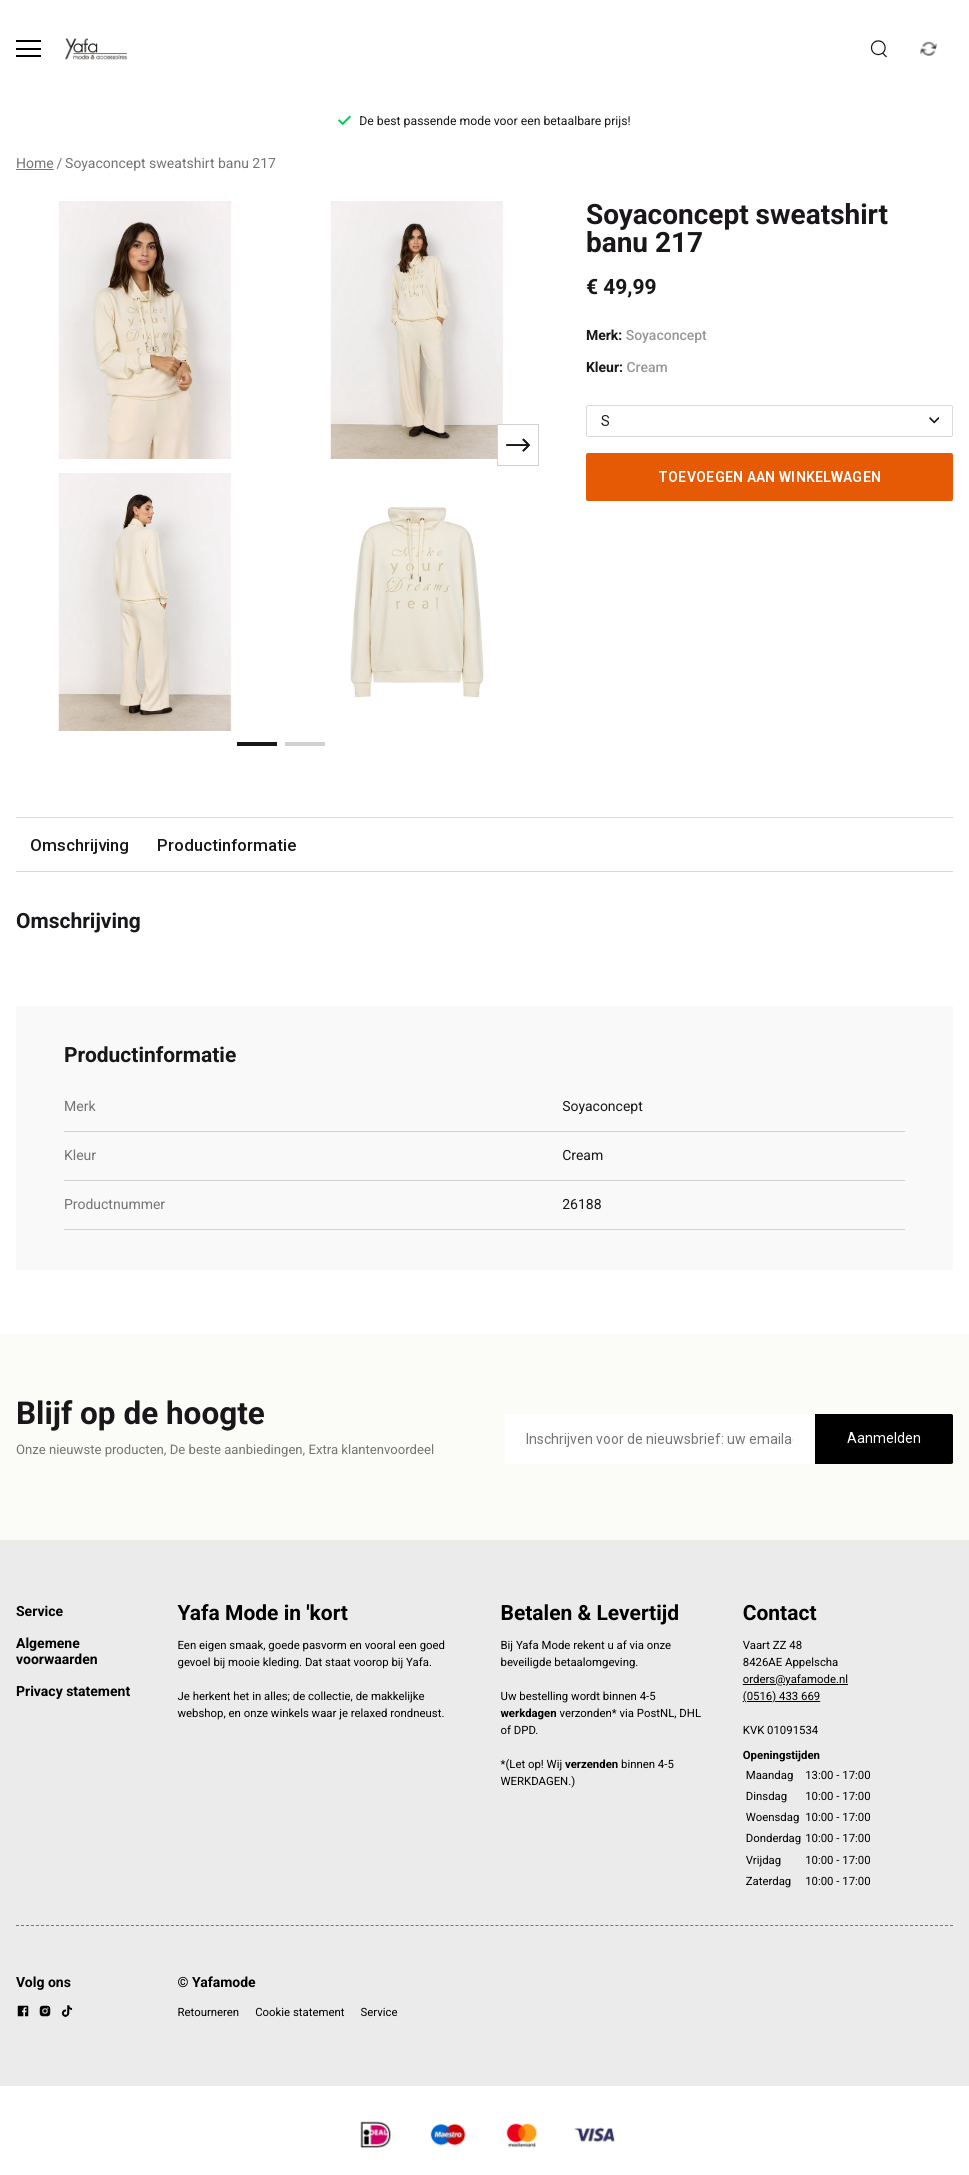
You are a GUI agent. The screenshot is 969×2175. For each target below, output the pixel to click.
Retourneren (209, 2012)
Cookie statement (299, 2012)
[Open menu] (28, 48)
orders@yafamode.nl (795, 1679)
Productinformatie (226, 845)
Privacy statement (73, 1692)
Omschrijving (79, 845)
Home (35, 164)
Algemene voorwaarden (57, 1652)
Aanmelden (884, 1438)
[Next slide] (518, 445)
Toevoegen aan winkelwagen (770, 477)
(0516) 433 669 (781, 1696)
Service (39, 1612)
